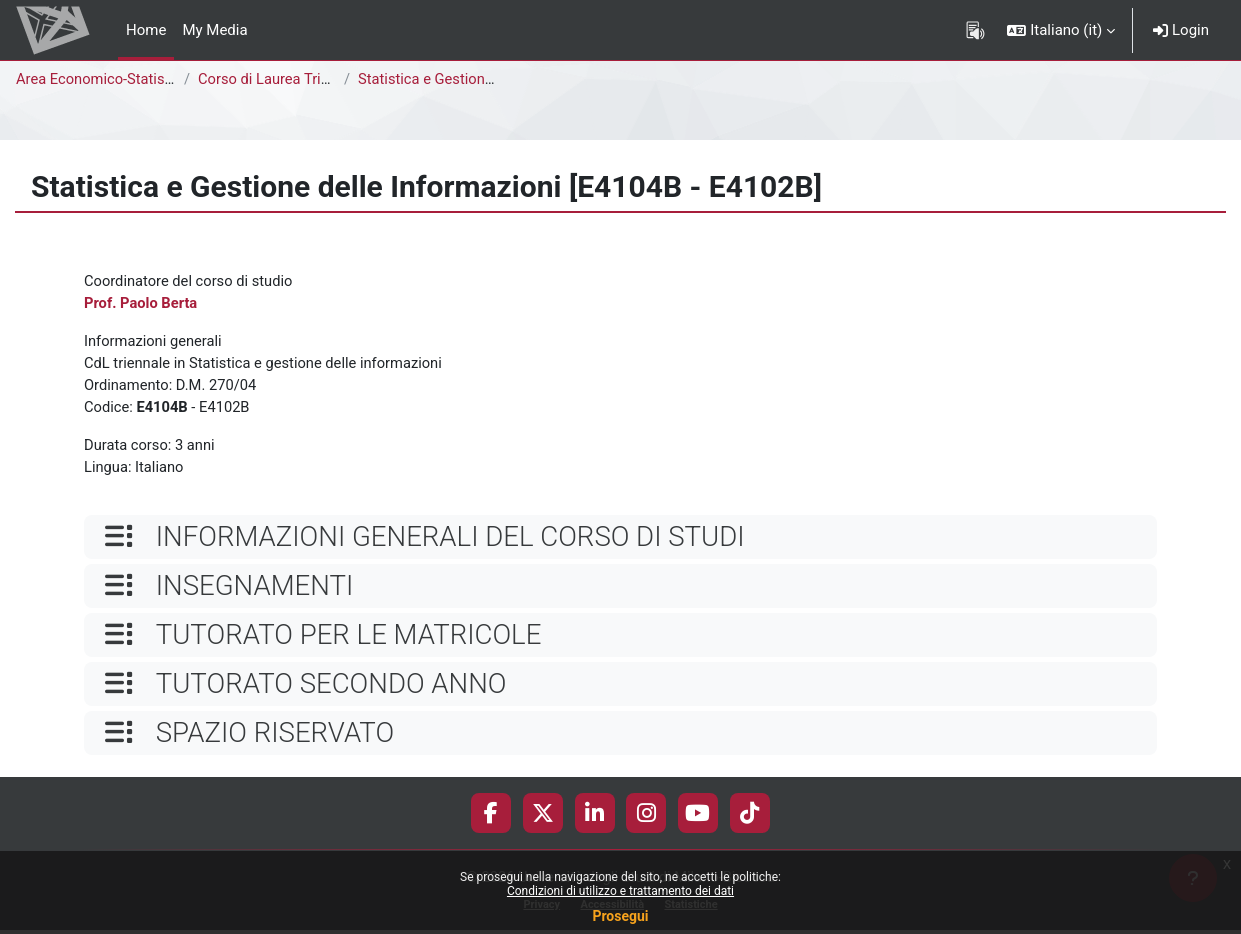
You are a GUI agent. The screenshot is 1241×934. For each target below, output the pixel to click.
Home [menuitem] (146, 30)
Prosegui (620, 916)
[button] (1061, 30)
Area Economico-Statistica (104, 79)
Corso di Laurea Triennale (283, 79)
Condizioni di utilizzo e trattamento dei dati (620, 891)
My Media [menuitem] (214, 30)
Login (1181, 30)
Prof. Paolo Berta (142, 304)
